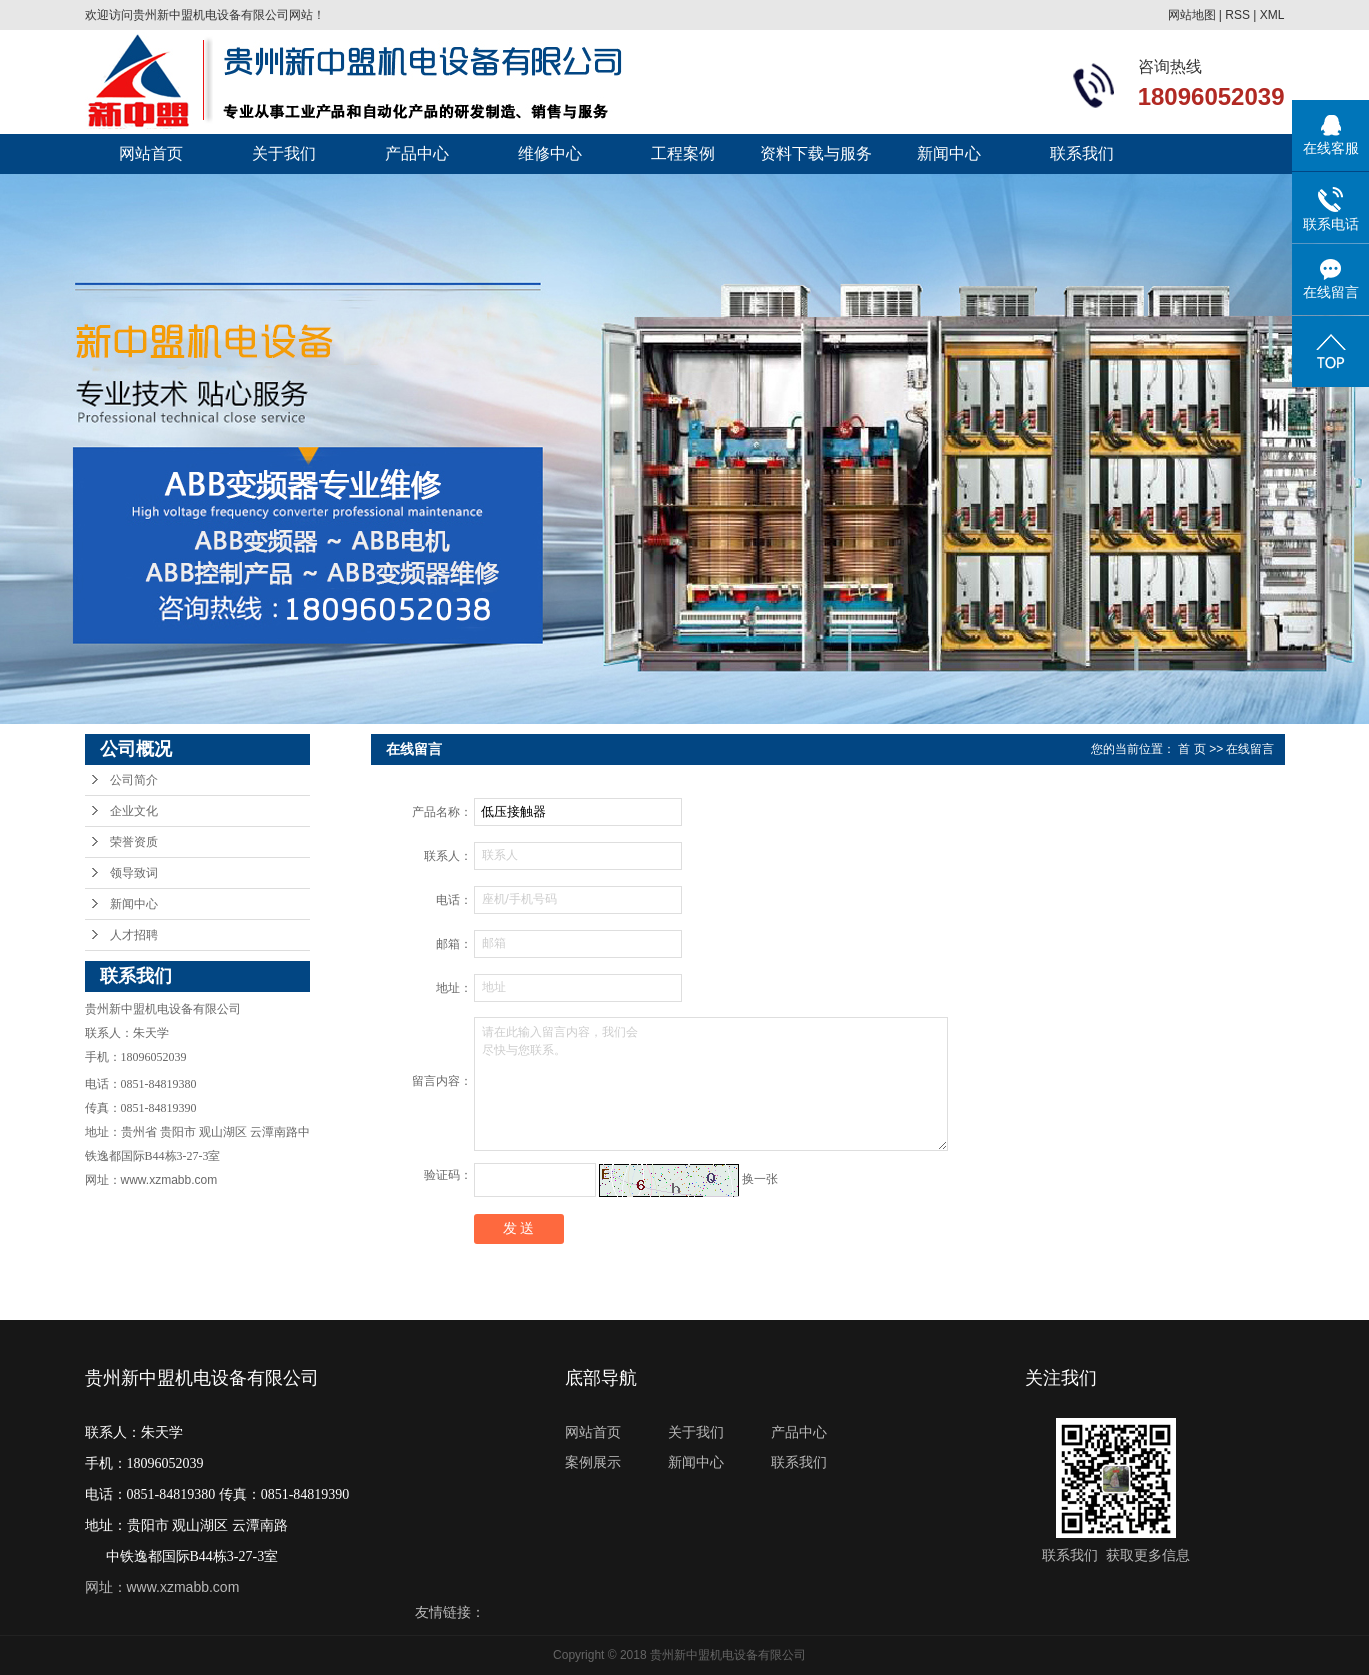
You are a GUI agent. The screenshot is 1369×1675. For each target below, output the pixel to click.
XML (1272, 15)
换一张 (760, 1179)
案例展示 (593, 1462)
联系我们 (1082, 153)
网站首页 (151, 153)
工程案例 (683, 153)
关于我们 (284, 153)
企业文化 (134, 811)
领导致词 (134, 873)
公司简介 (134, 780)
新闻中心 (949, 153)
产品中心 (417, 153)
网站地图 (1192, 15)
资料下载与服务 (816, 153)
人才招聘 (134, 935)
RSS (1237, 15)
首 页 (1191, 749)
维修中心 (550, 153)
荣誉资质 (134, 842)
